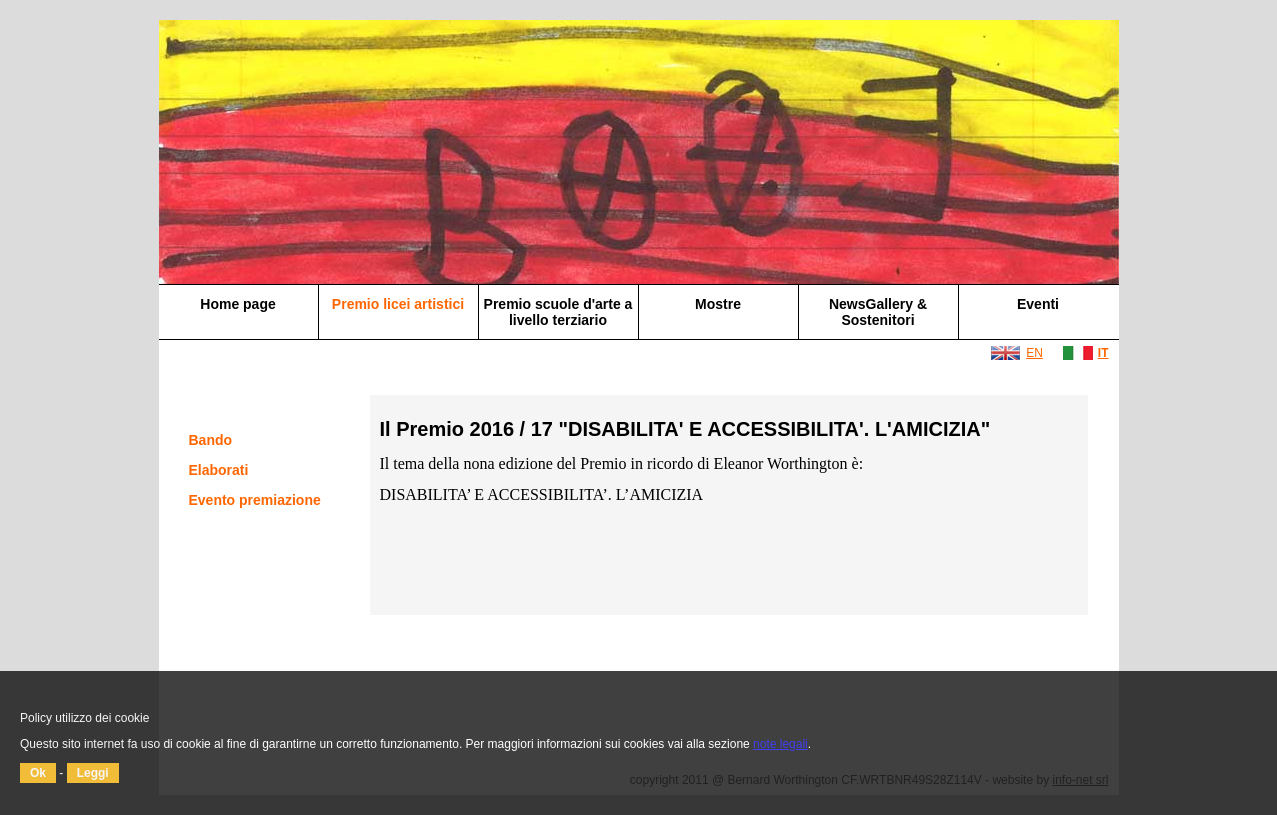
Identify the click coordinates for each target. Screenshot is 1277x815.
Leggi (93, 773)
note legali (780, 744)
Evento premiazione (255, 500)
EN (1034, 353)
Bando (211, 440)
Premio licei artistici (398, 304)
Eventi (1038, 304)
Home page (237, 304)
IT (1103, 353)
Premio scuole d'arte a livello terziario (558, 312)
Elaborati (219, 470)
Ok (38, 773)
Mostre (718, 304)
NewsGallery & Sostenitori (878, 312)
